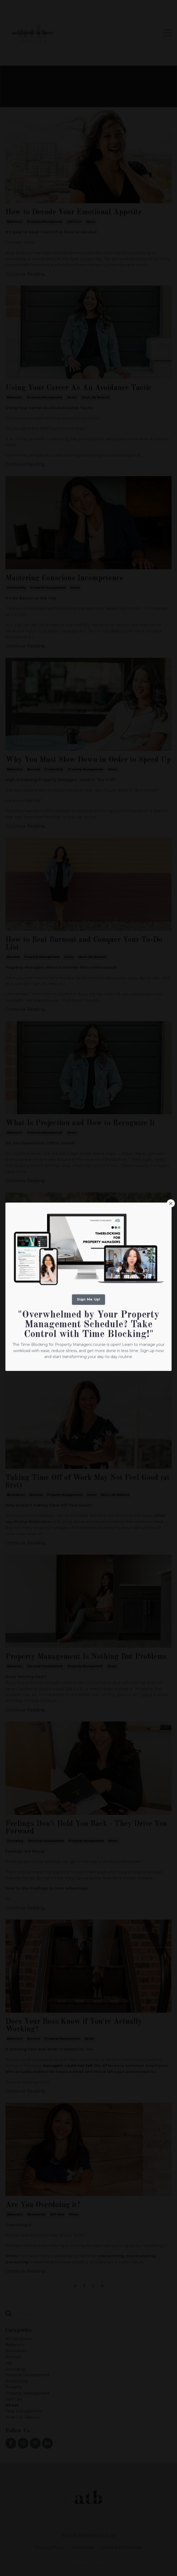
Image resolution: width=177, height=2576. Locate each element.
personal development (45, 1311)
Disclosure (82, 2547)
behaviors (14, 221)
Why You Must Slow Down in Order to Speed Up (88, 760)
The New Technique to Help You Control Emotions (73, 1298)
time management (23, 2411)
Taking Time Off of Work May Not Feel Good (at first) (87, 1481)
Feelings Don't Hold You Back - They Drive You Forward (86, 1827)
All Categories (18, 2338)
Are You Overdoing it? (42, 2205)
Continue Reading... (26, 274)
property (13, 2387)
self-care (74, 221)
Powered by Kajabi (88, 2562)
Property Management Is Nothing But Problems (86, 1657)
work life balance (95, 397)
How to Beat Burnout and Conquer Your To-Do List (83, 943)
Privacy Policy (50, 2547)
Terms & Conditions (121, 2547)
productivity (16, 587)
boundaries (16, 1495)
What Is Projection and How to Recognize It (80, 1123)
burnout (33, 769)
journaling (15, 1841)
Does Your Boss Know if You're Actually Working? (73, 2025)
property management (44, 221)
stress (91, 221)
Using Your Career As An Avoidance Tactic (78, 388)
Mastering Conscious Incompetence (64, 578)
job (8, 2363)
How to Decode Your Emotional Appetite (73, 212)
